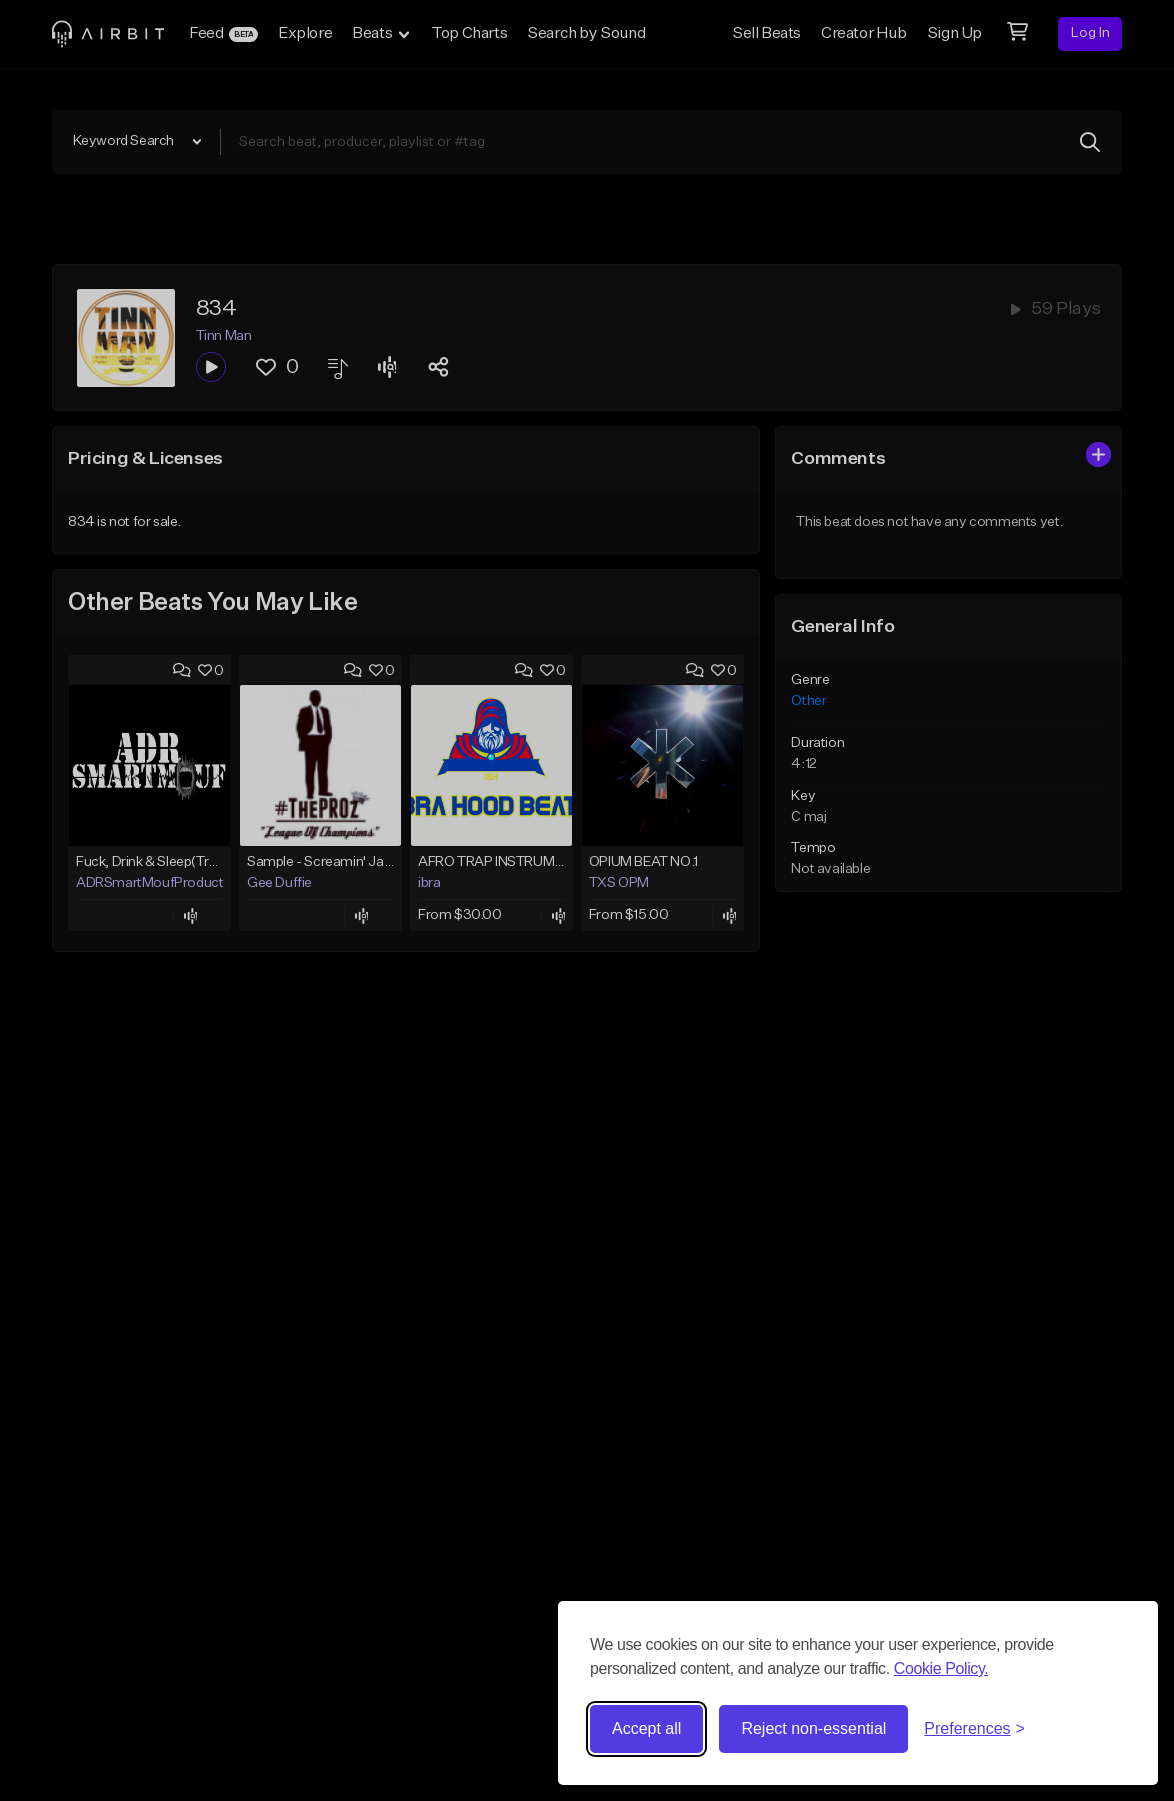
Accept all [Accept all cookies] (646, 1728)
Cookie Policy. (941, 1668)
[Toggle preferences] (974, 1729)
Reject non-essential (813, 1728)
